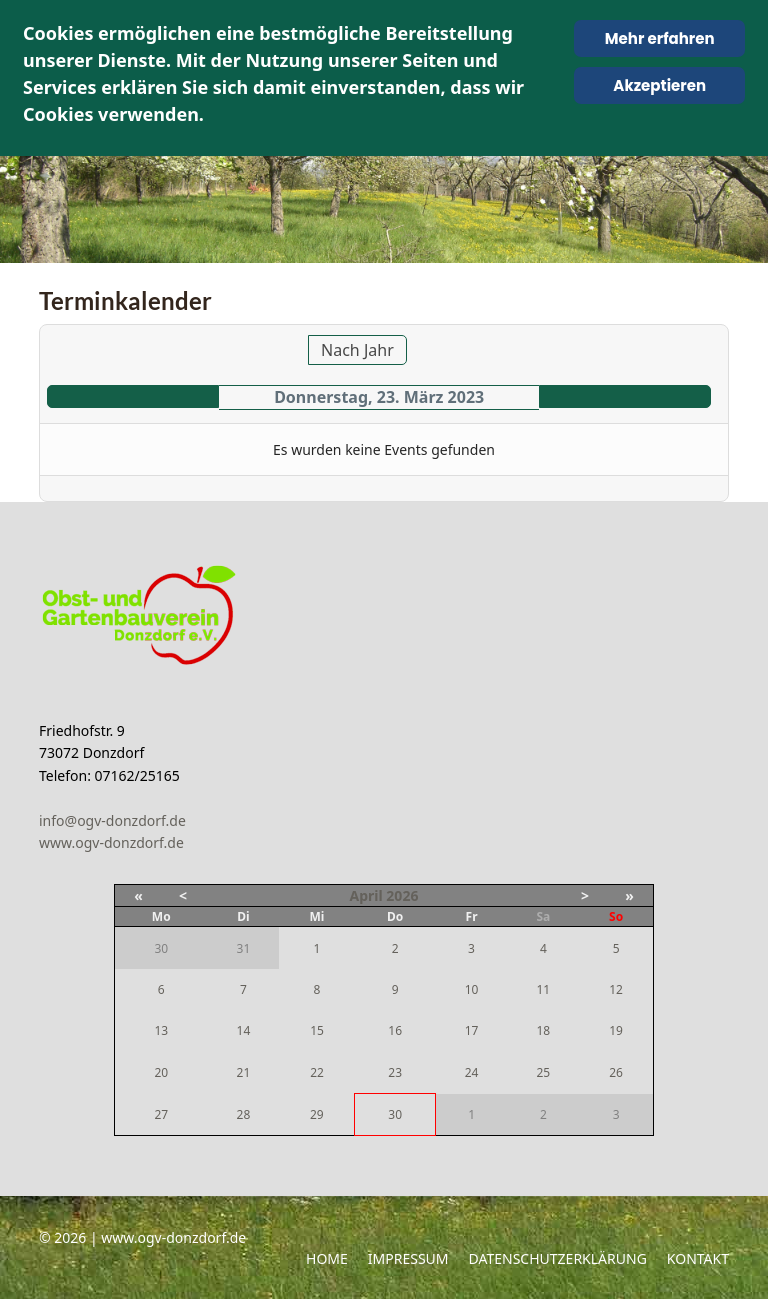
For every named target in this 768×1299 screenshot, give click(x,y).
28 (244, 1114)
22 (317, 1072)
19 (616, 1030)
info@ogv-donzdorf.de (112, 820)
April (366, 895)
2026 (402, 895)
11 (543, 989)
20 (161, 1072)
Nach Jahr (357, 350)
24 (472, 1072)
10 (472, 989)
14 (244, 1030)
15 (317, 1030)
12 (616, 989)
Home (327, 1258)
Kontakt (698, 1258)
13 (161, 1030)
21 (244, 1072)
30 (395, 1114)
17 (472, 1030)
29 (317, 1114)
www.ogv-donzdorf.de (111, 842)
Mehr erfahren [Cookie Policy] (660, 38)
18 (543, 1030)
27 (161, 1114)
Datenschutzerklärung (558, 1258)
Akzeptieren (659, 85)
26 (616, 1072)
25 (543, 1072)
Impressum (408, 1258)
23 (395, 1072)
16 (395, 1030)
